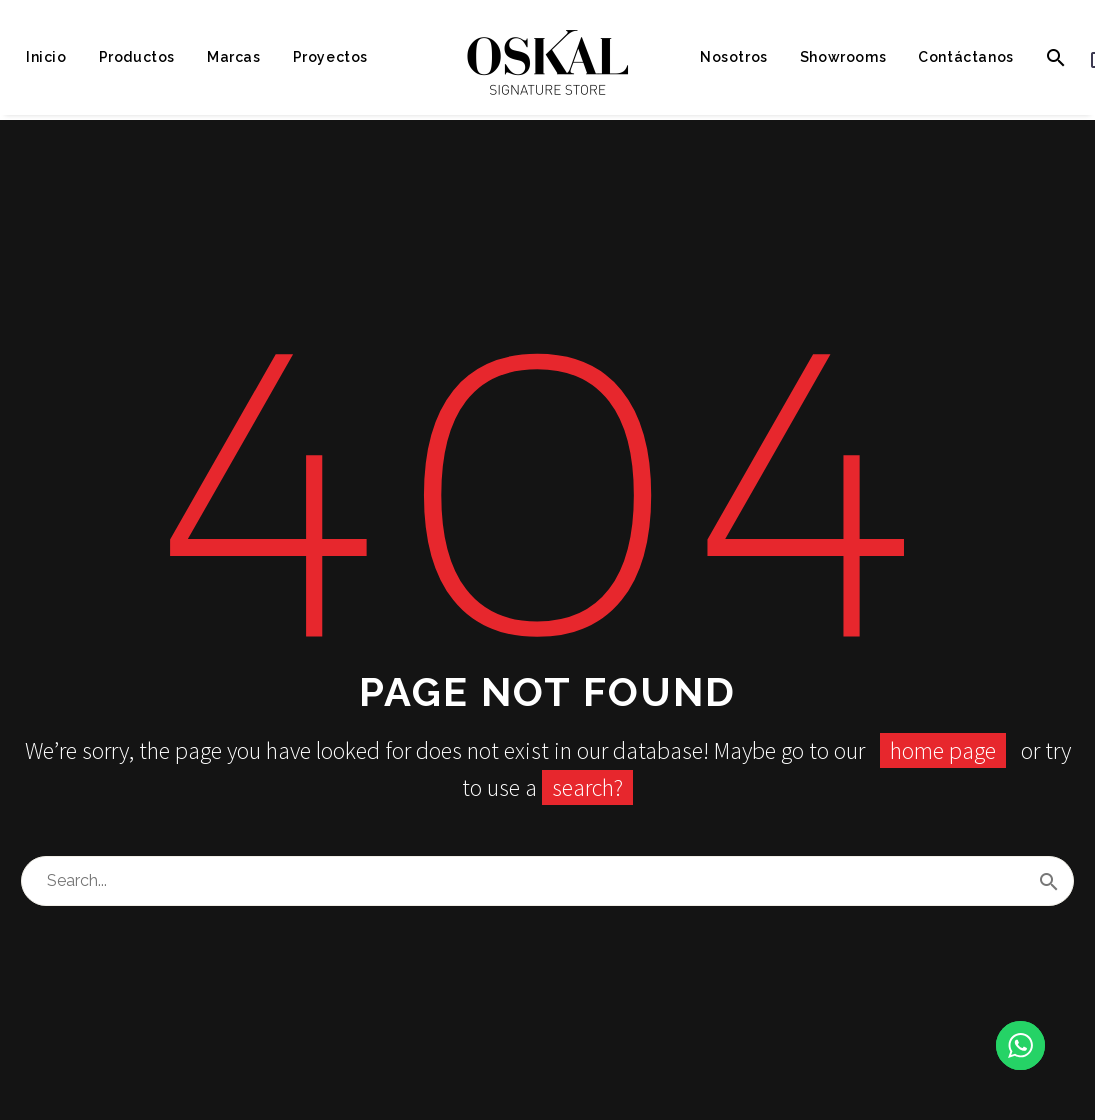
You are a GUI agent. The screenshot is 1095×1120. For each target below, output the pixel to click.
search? (587, 787)
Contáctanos (966, 57)
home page (943, 750)
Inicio (46, 57)
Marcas (234, 57)
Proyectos (330, 57)
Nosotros (734, 57)
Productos (137, 57)
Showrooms (843, 57)
